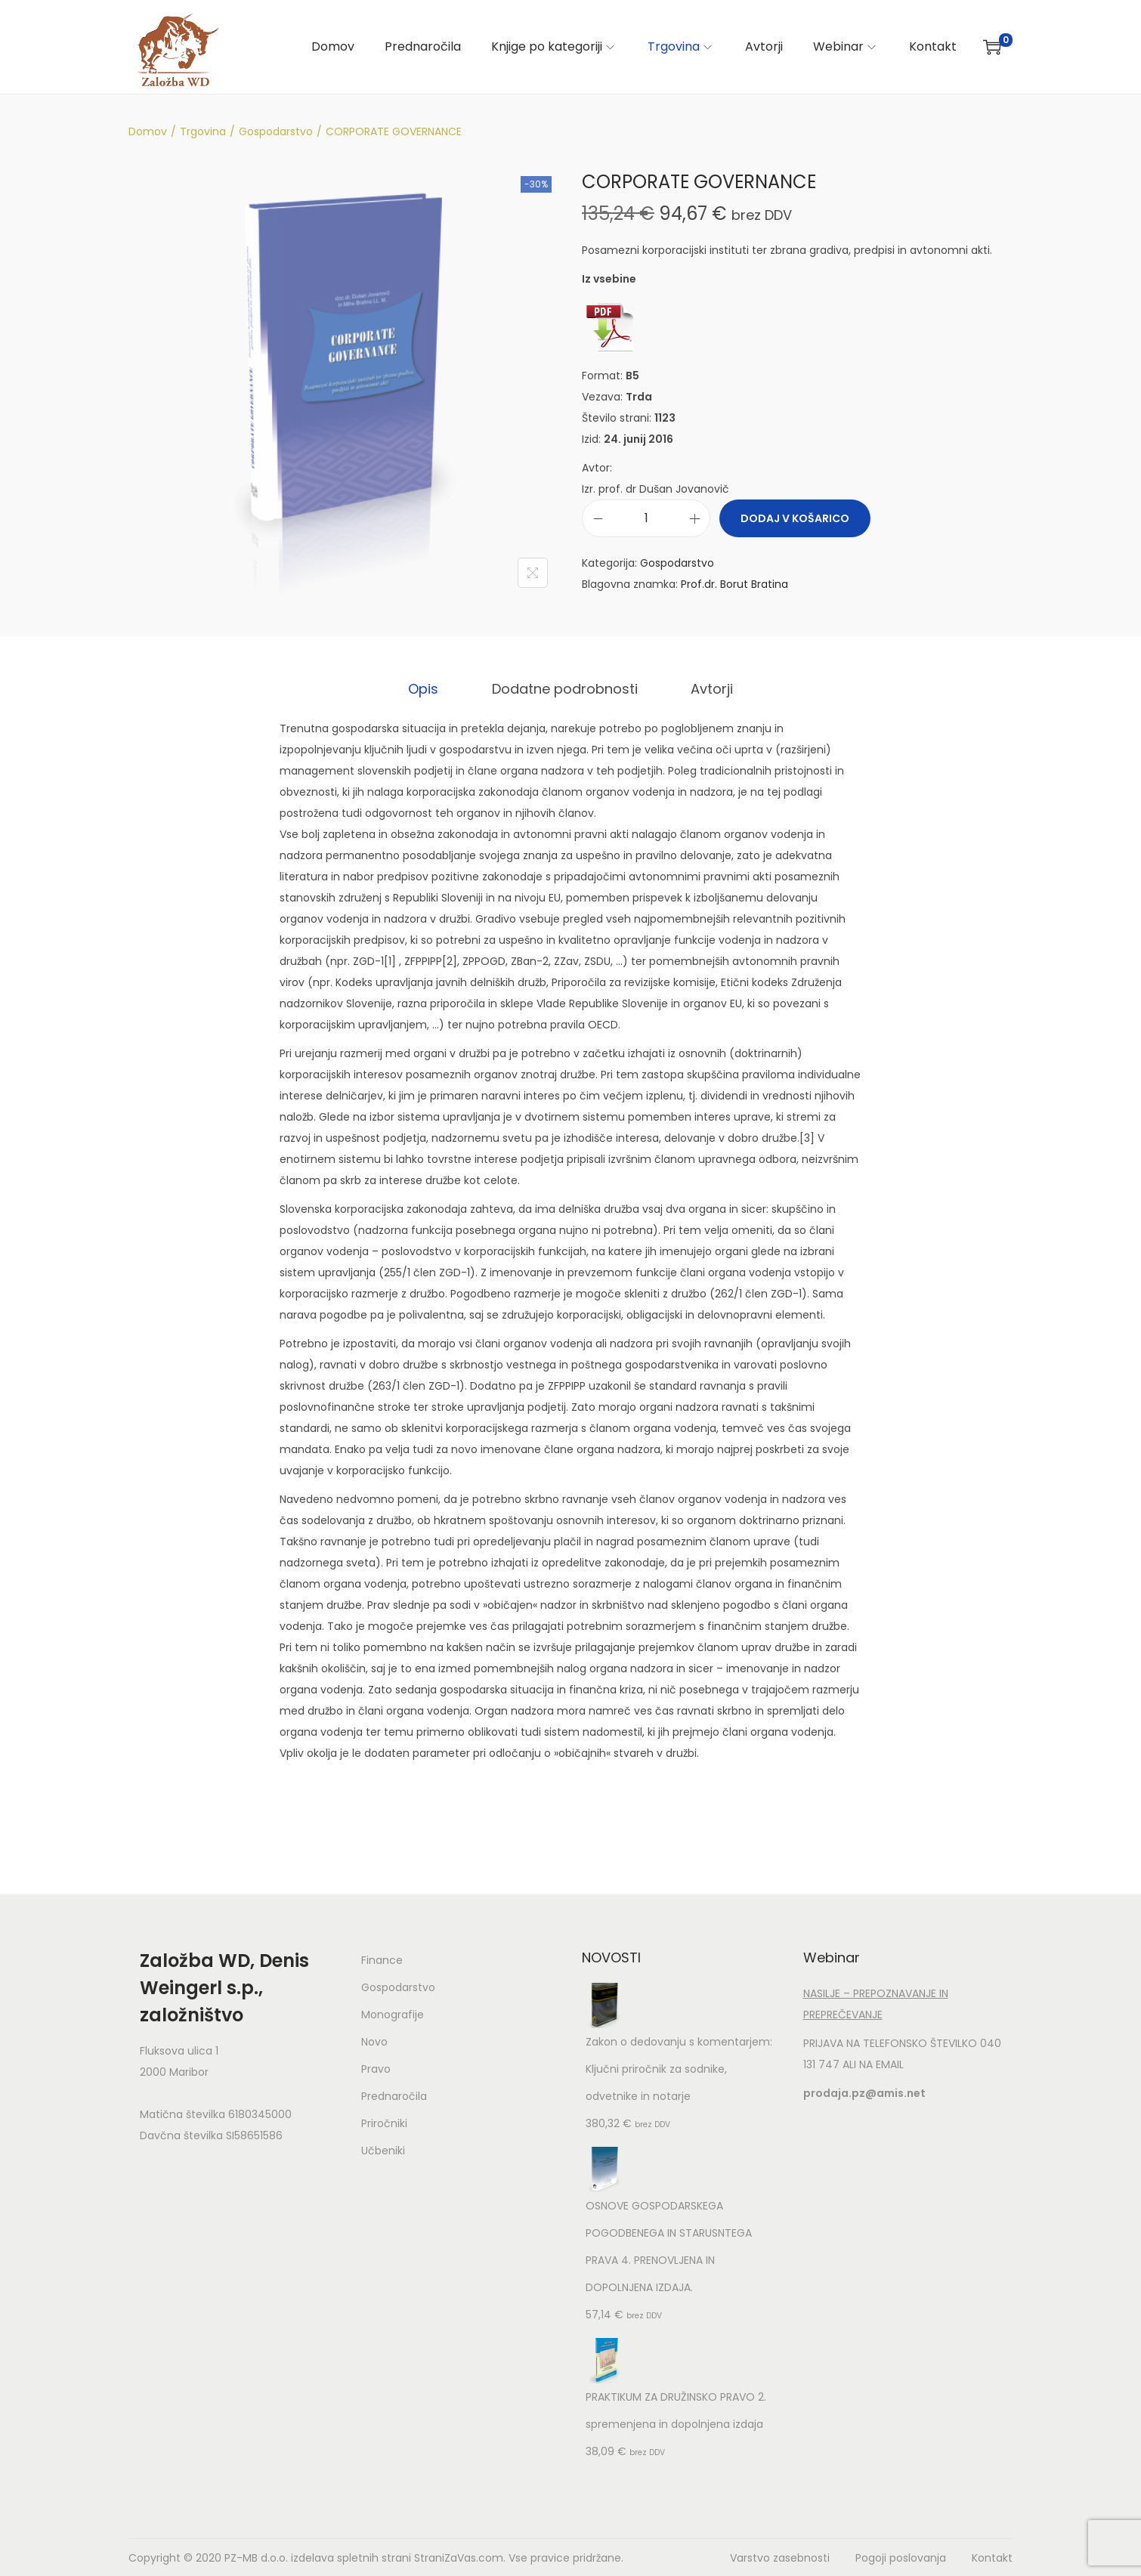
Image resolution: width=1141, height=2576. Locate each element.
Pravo (376, 2068)
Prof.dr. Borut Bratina (734, 584)
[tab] (428, 688)
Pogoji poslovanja (900, 2557)
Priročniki (384, 2122)
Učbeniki (383, 2149)
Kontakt (992, 2557)
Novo (374, 2041)
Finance (382, 1959)
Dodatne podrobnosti (565, 688)
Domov (147, 131)
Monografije (392, 2013)
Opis (428, 688)
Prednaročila (394, 2095)
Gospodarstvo (276, 131)
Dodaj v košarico (795, 518)
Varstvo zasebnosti (780, 2557)
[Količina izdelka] (646, 518)
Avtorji (707, 688)
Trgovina (203, 131)
